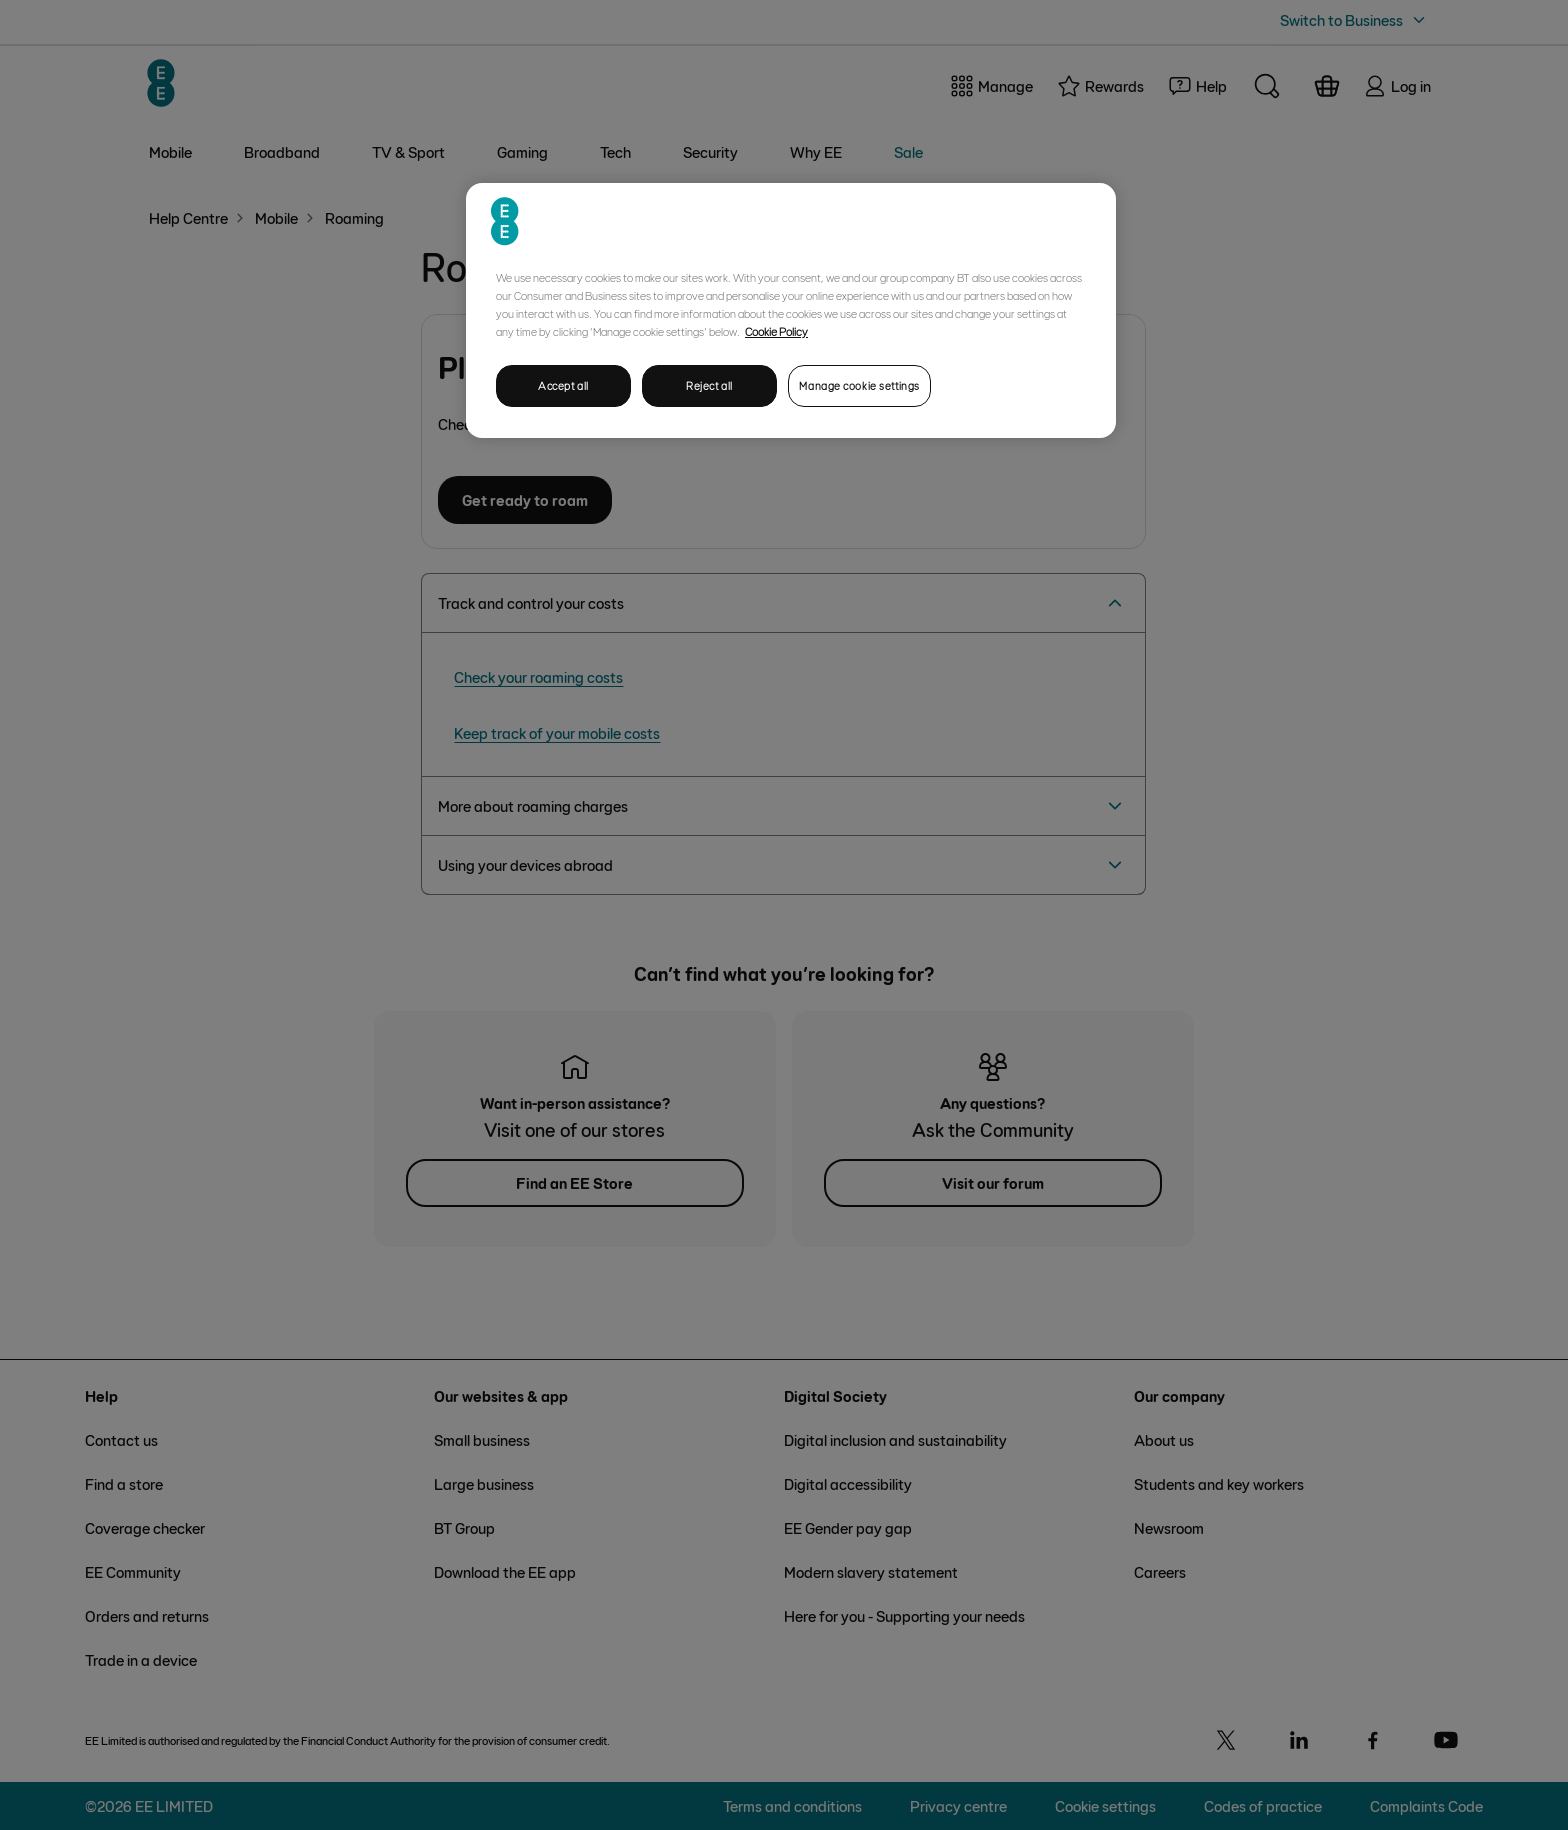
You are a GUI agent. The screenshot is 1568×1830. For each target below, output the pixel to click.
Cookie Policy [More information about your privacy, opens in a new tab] (776, 331)
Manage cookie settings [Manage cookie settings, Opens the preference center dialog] (859, 385)
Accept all (563, 385)
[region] (791, 310)
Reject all (709, 385)
